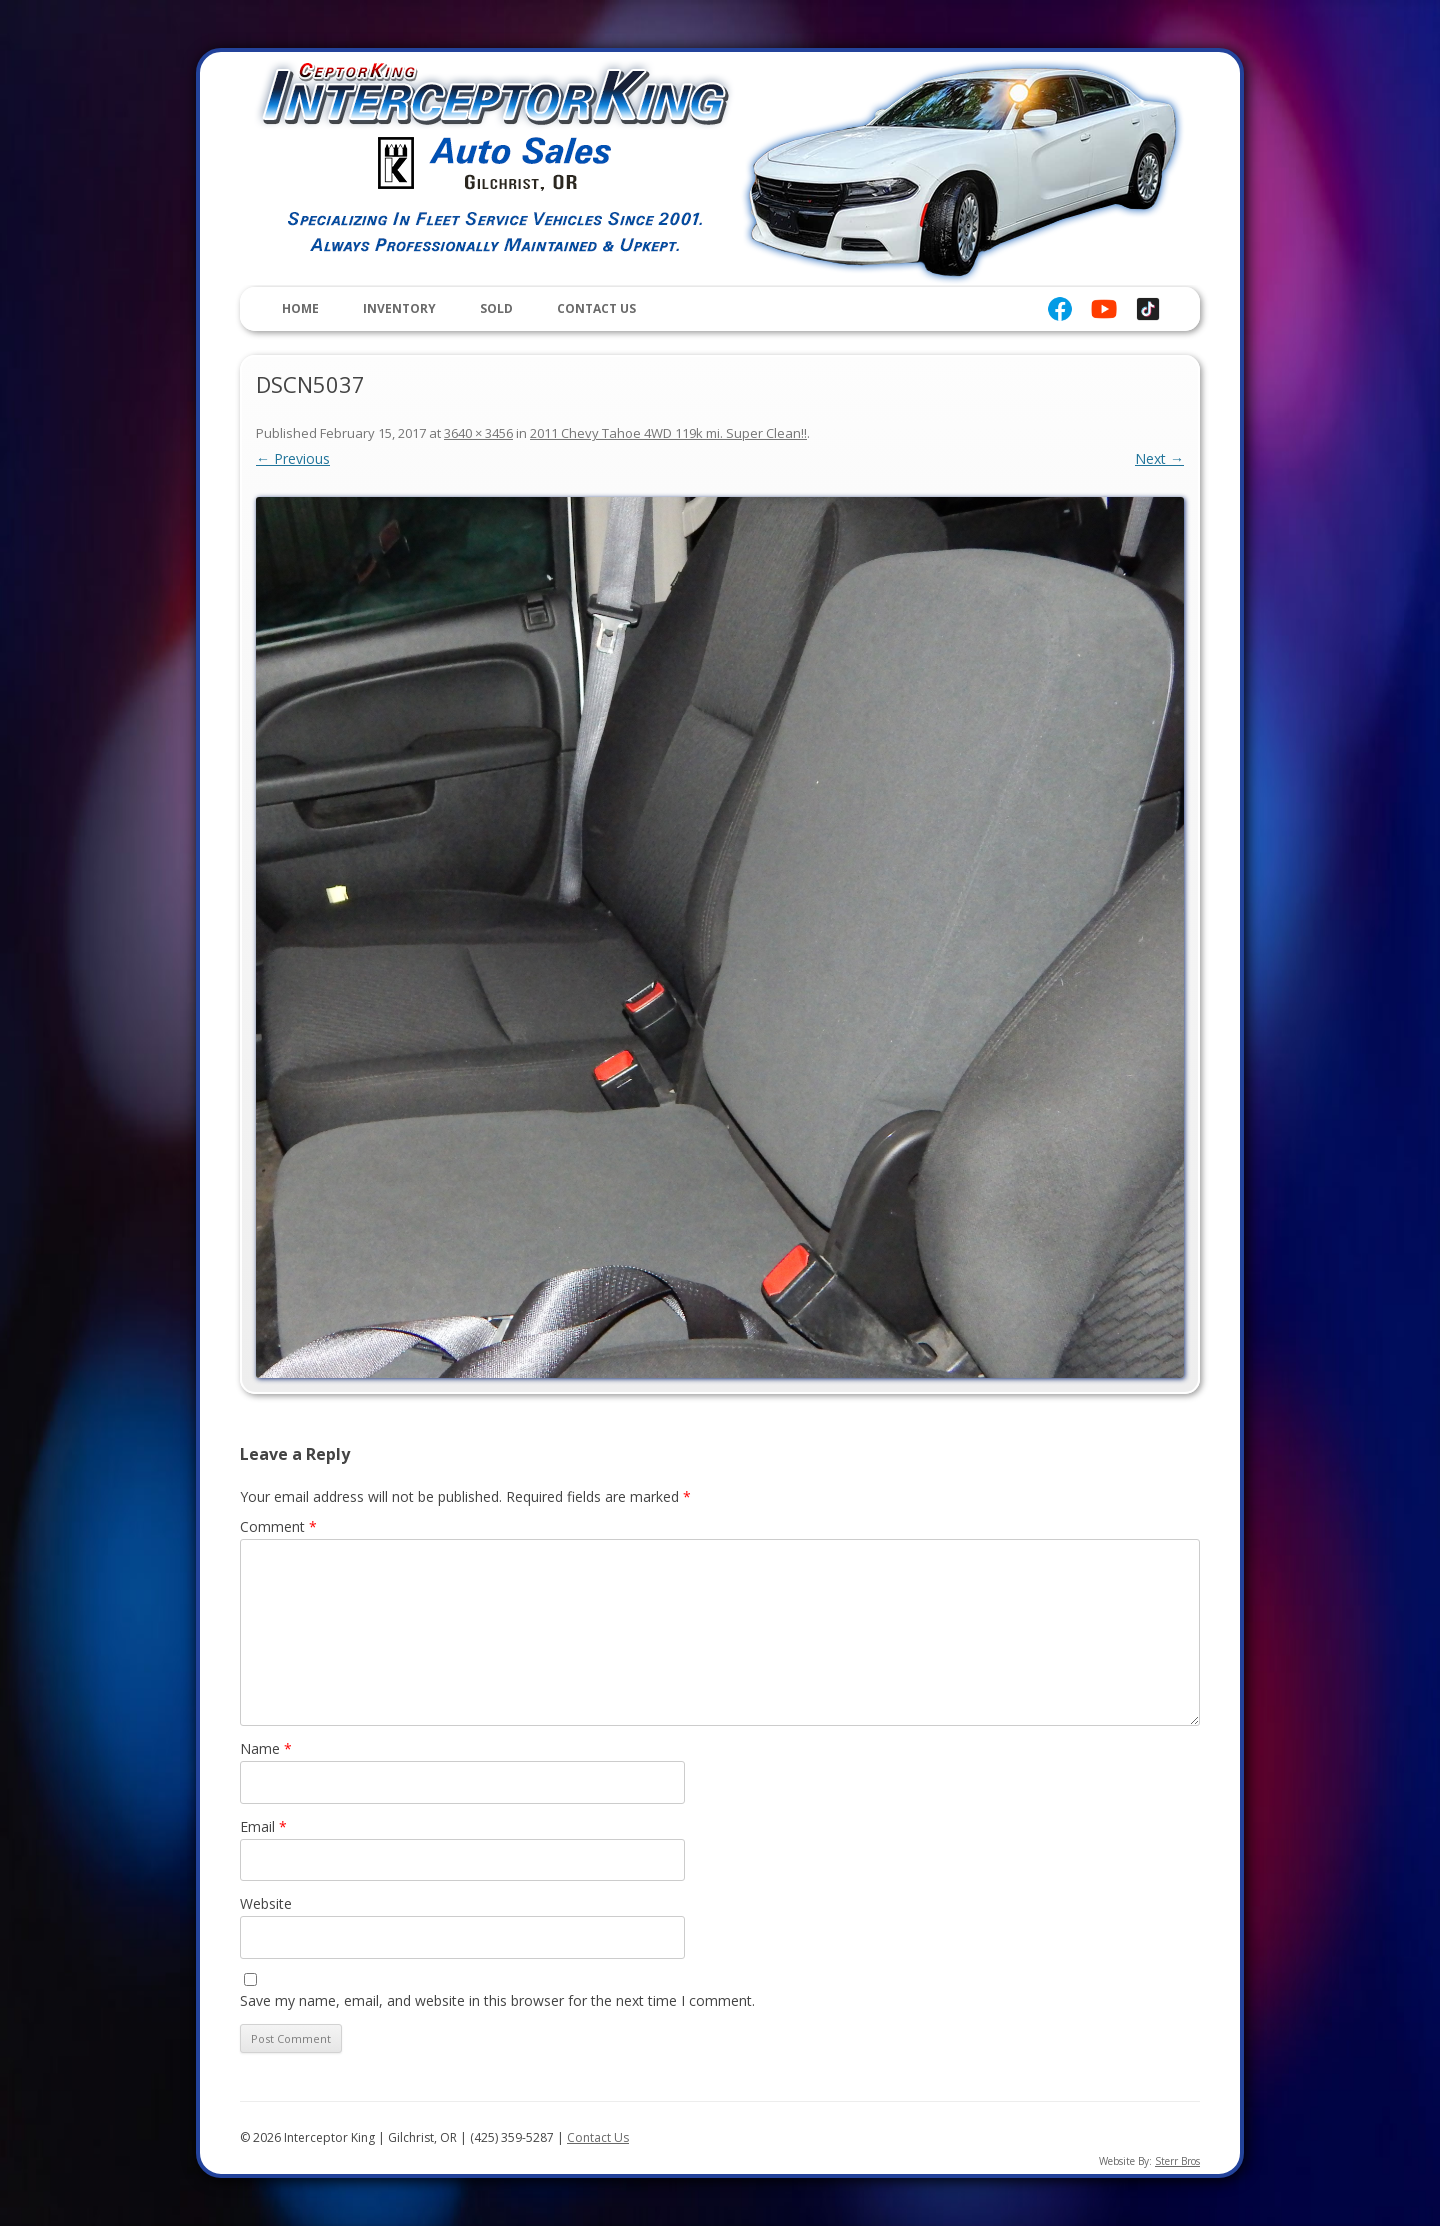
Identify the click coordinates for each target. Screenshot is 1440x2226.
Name (266, 1748)
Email (263, 1826)
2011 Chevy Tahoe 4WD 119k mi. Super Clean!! (668, 433)
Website (266, 1903)
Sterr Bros (1177, 2161)
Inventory (399, 308)
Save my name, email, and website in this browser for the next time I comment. (497, 2000)
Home (300, 308)
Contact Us (596, 308)
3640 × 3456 (478, 433)
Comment (278, 1526)
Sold (496, 308)
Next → (1159, 458)
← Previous (293, 458)
